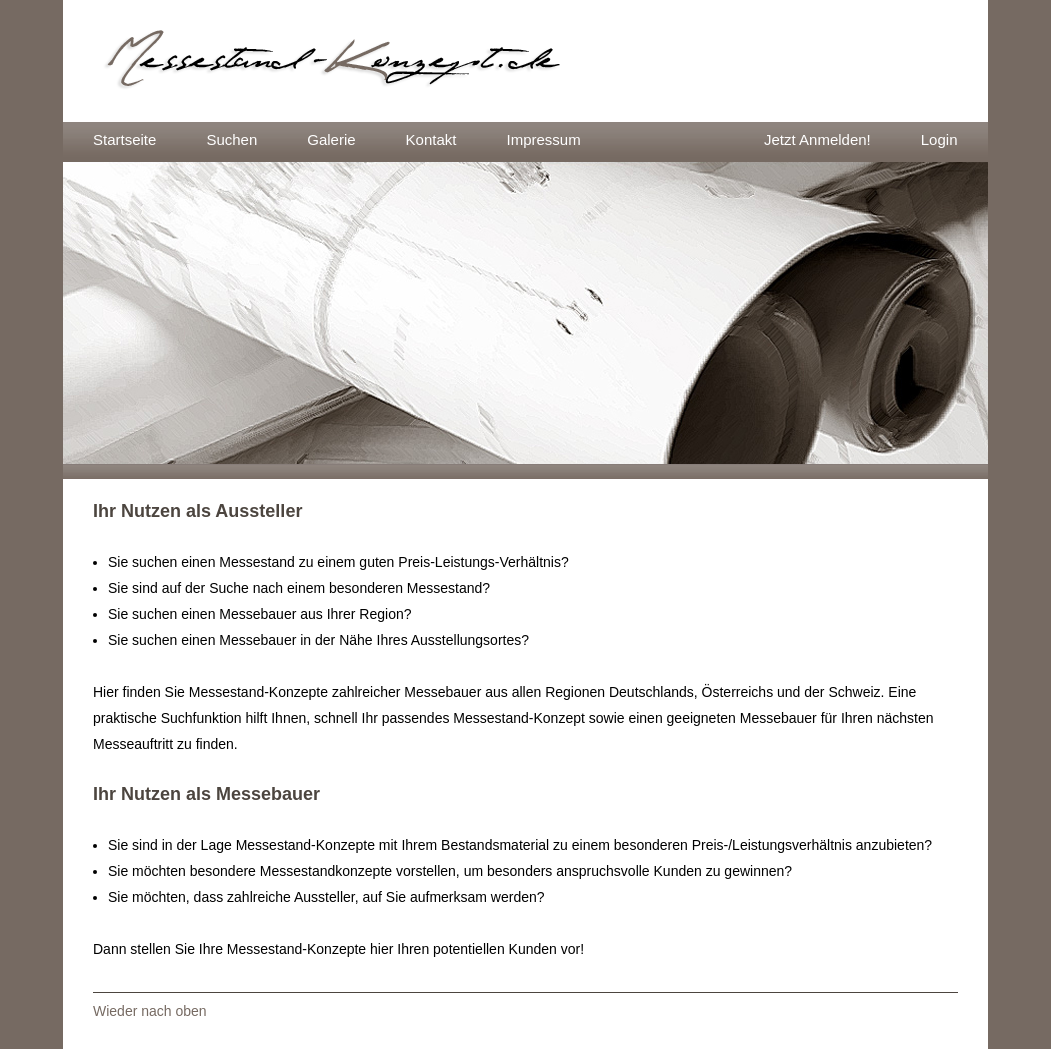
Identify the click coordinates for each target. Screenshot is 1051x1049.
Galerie (331, 139)
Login (939, 139)
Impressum (543, 139)
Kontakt (431, 139)
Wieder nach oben (150, 1011)
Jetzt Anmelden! (817, 139)
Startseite (124, 139)
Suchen (231, 139)
